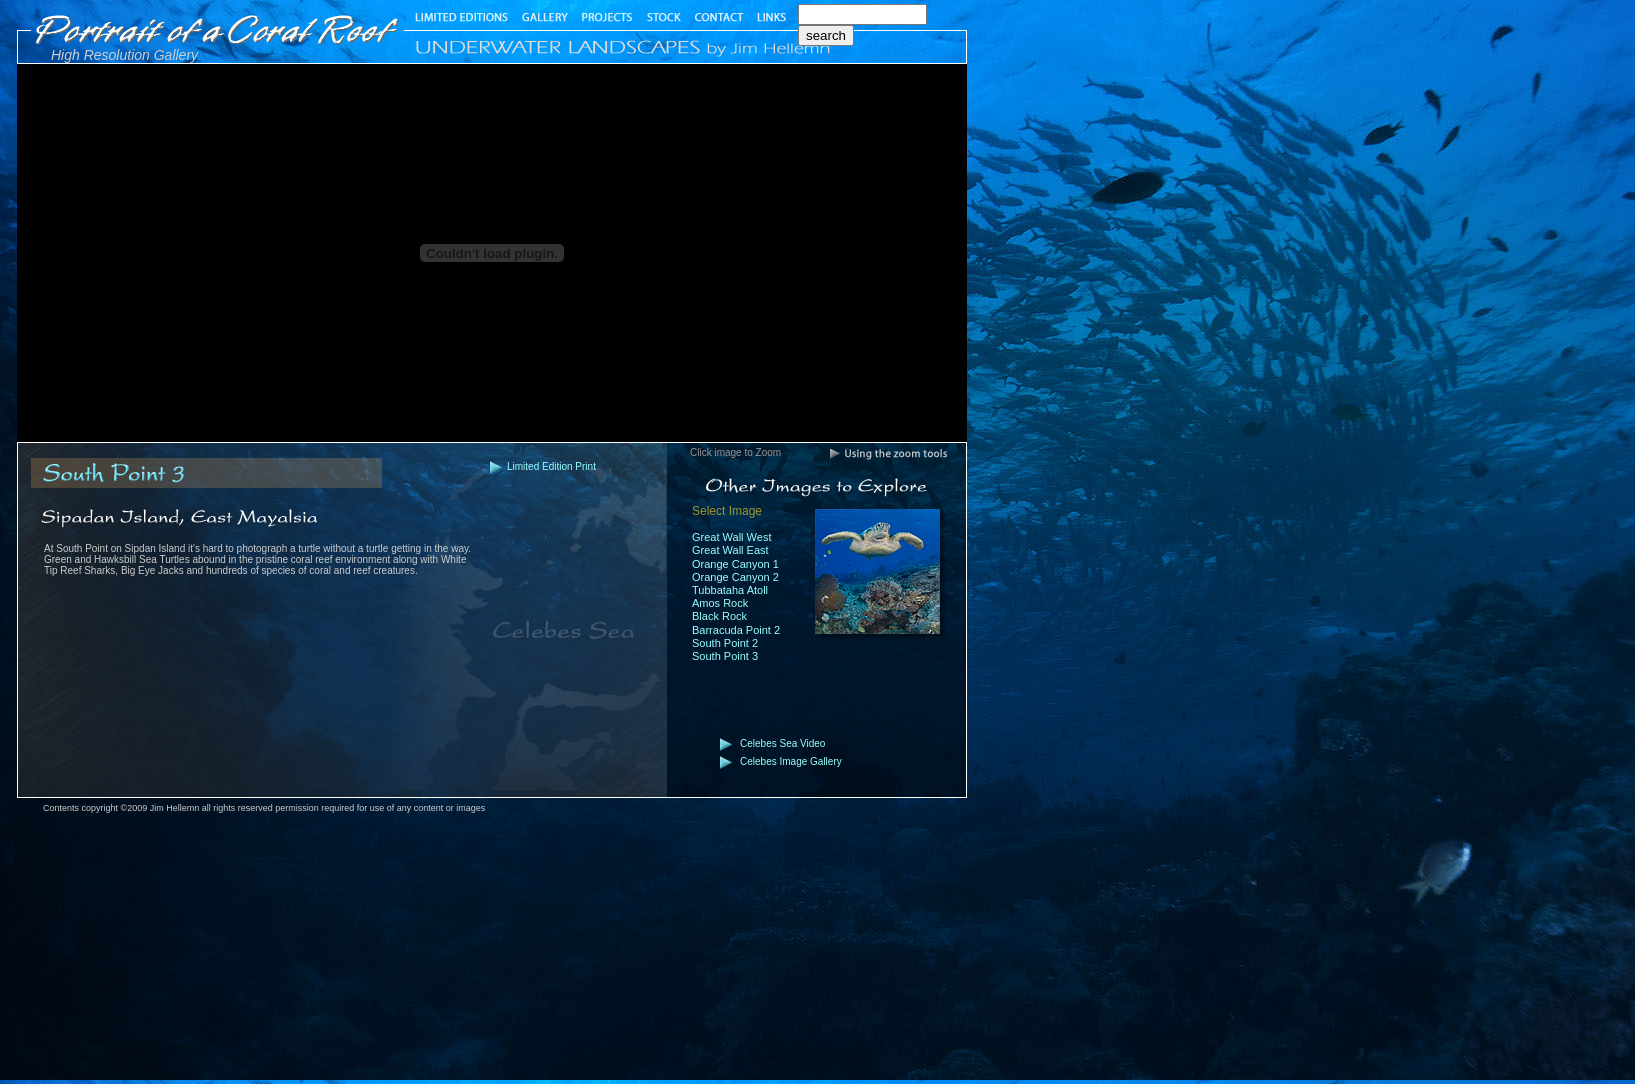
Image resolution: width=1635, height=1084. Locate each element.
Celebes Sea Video (782, 743)
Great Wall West (731, 537)
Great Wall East (730, 550)
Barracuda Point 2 (736, 630)
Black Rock (719, 616)
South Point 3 (725, 656)
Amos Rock (720, 603)
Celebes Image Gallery (791, 761)
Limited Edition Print (551, 466)
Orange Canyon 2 (735, 577)
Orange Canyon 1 (735, 564)
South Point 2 (725, 643)
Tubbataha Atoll (730, 590)
